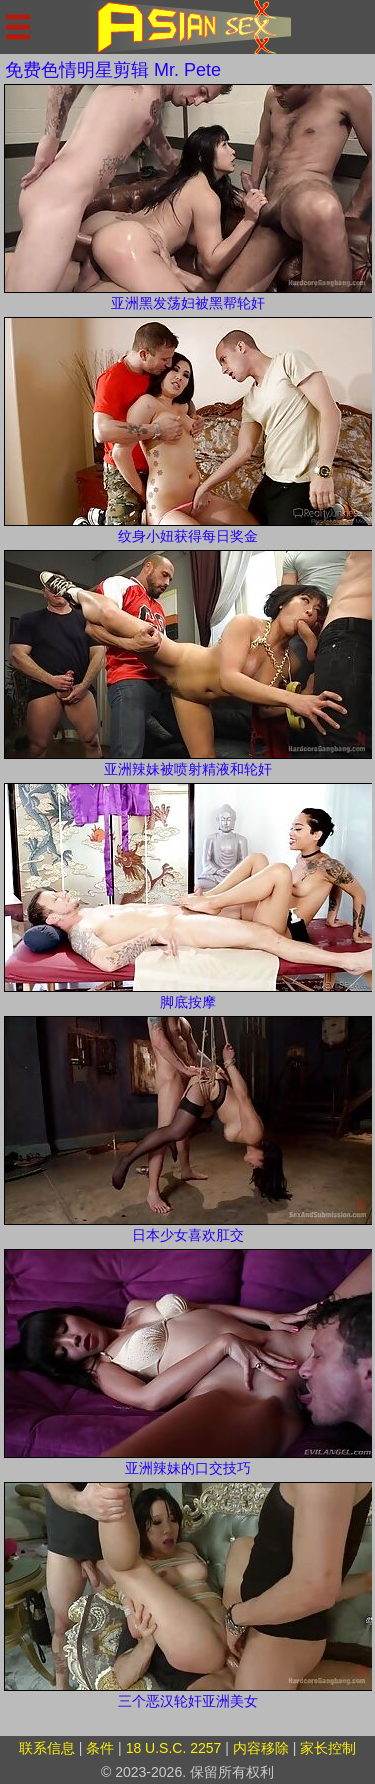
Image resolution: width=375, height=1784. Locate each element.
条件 (100, 1748)
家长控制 (328, 1748)
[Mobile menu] (18, 27)
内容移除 (261, 1748)
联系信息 (47, 1748)
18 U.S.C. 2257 (174, 1748)
